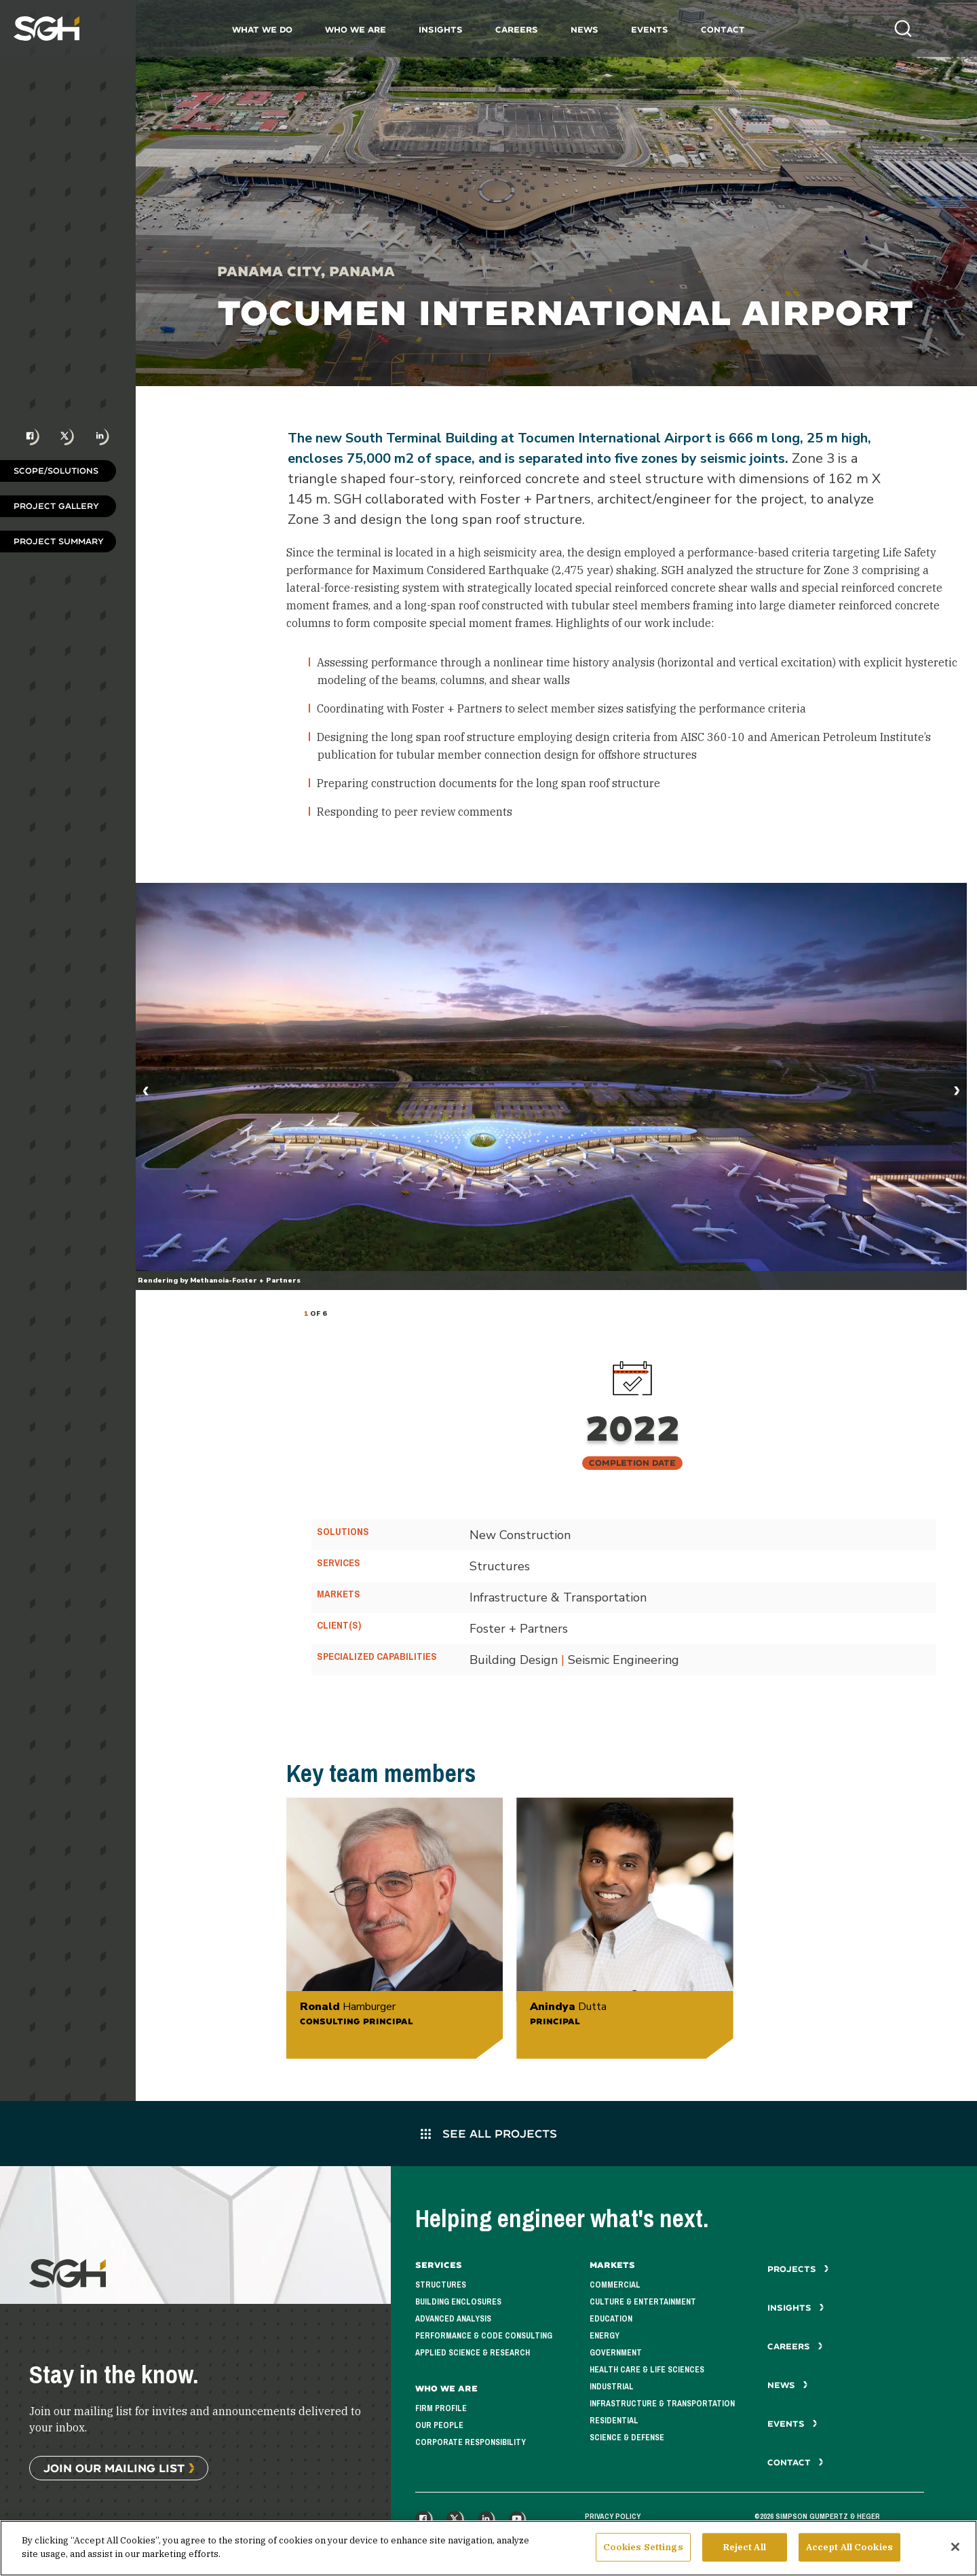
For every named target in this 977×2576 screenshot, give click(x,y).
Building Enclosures (458, 2301)
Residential (614, 2420)
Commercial (615, 2284)
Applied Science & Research (472, 2352)
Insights (441, 29)
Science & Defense (627, 2437)
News (584, 29)
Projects (798, 2269)
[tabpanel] (551, 1086)
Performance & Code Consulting (483, 2335)
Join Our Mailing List (114, 2468)
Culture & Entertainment (643, 2301)
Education (611, 2318)
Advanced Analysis (453, 2318)
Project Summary (59, 541)
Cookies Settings (643, 2552)
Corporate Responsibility (470, 2442)
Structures (440, 2284)
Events (649, 29)
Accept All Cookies (849, 2552)
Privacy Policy (612, 2516)
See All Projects (489, 2133)
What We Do (262, 29)
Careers (516, 29)
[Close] (955, 2552)
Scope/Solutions (56, 471)
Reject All (744, 2552)
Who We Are (355, 29)
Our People (439, 2425)
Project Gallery (56, 506)
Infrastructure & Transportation (662, 2403)
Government (616, 2352)
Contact (723, 29)
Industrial (612, 2386)
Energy (604, 2335)
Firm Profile (441, 2408)
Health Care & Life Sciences (647, 2369)
